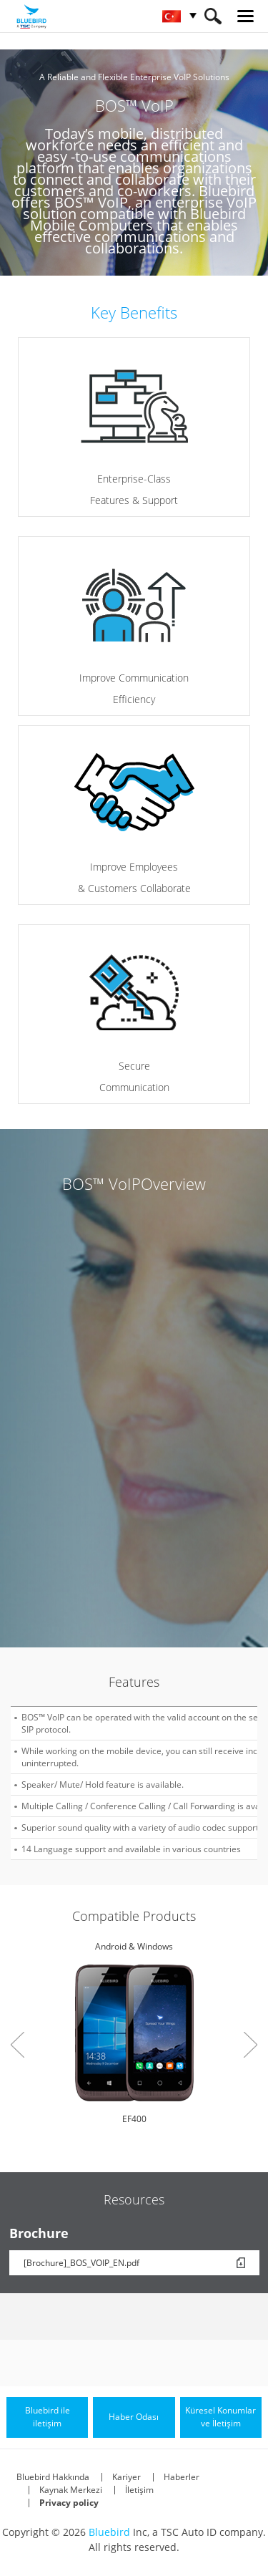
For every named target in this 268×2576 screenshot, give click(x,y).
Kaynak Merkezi (70, 2490)
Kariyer (126, 2477)
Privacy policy (69, 2503)
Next (250, 2045)
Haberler (181, 2477)
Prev (17, 2045)
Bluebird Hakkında (52, 2477)
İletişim (139, 2490)
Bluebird (109, 2532)
